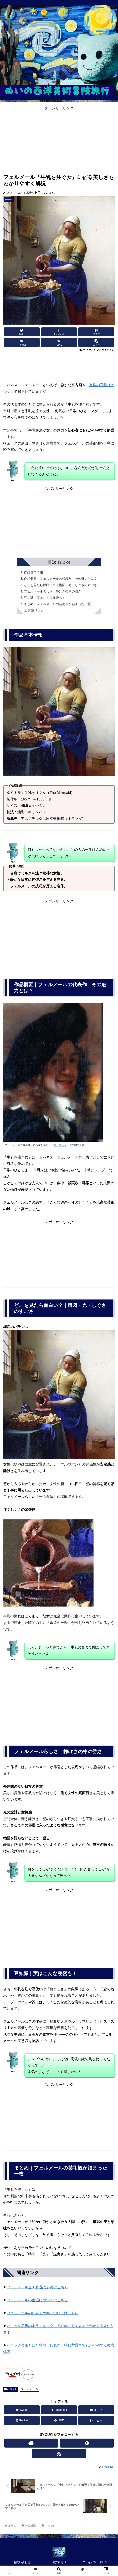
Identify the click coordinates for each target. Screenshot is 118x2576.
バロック (10, 2389)
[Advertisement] (59, 139)
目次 (52, 562)
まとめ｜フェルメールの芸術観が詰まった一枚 (57, 604)
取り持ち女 (60, 1145)
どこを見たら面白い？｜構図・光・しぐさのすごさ (60, 585)
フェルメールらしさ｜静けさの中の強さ (52, 592)
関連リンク (36, 611)
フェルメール (29, 2389)
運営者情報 (59, 2563)
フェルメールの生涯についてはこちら (37, 2301)
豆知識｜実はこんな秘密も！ (44, 598)
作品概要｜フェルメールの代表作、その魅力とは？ (60, 579)
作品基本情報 (33, 572)
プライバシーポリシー (96, 2563)
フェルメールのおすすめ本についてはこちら (42, 2314)
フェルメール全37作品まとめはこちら (37, 2288)
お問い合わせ (22, 2563)
